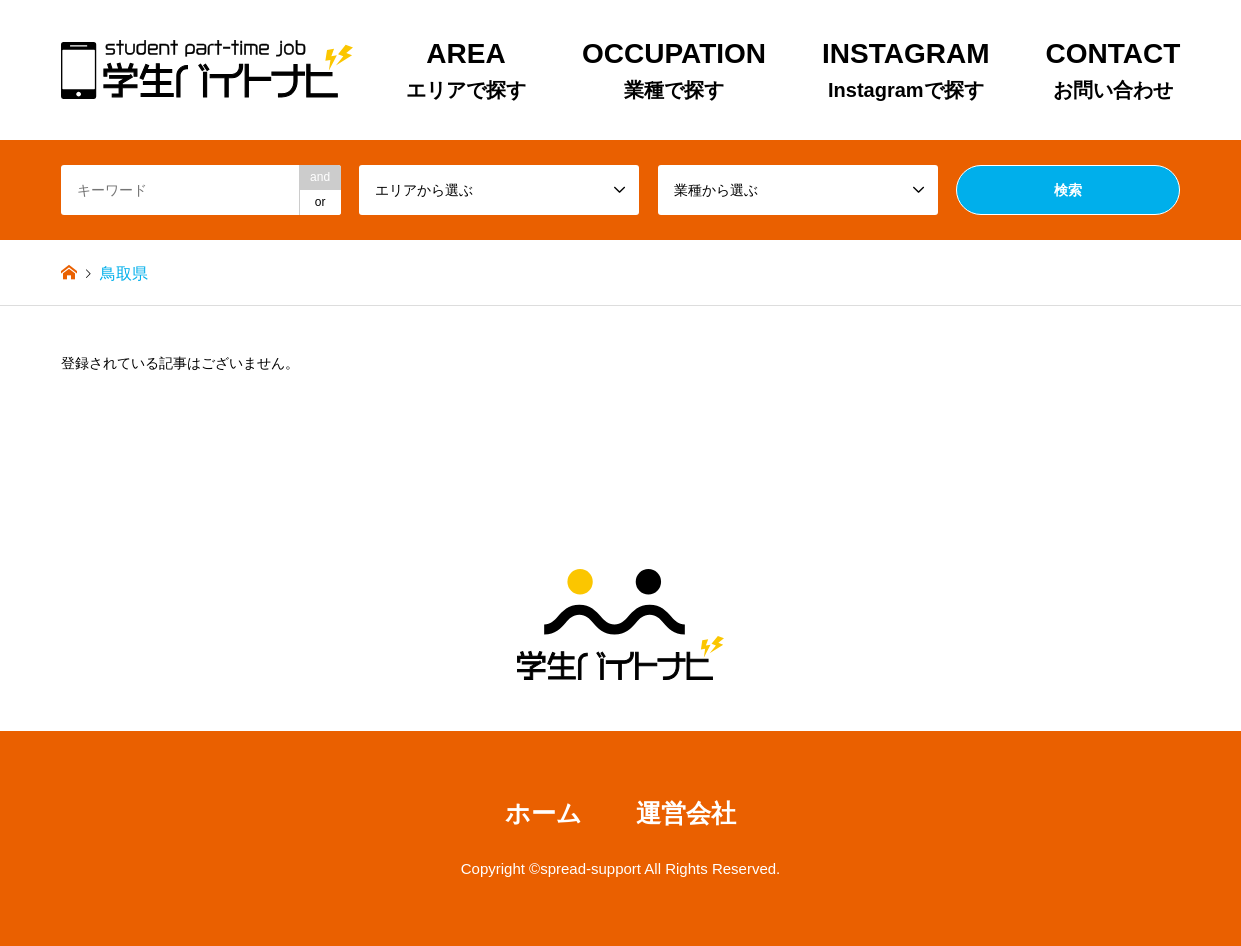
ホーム (543, 813)
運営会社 (686, 813)
